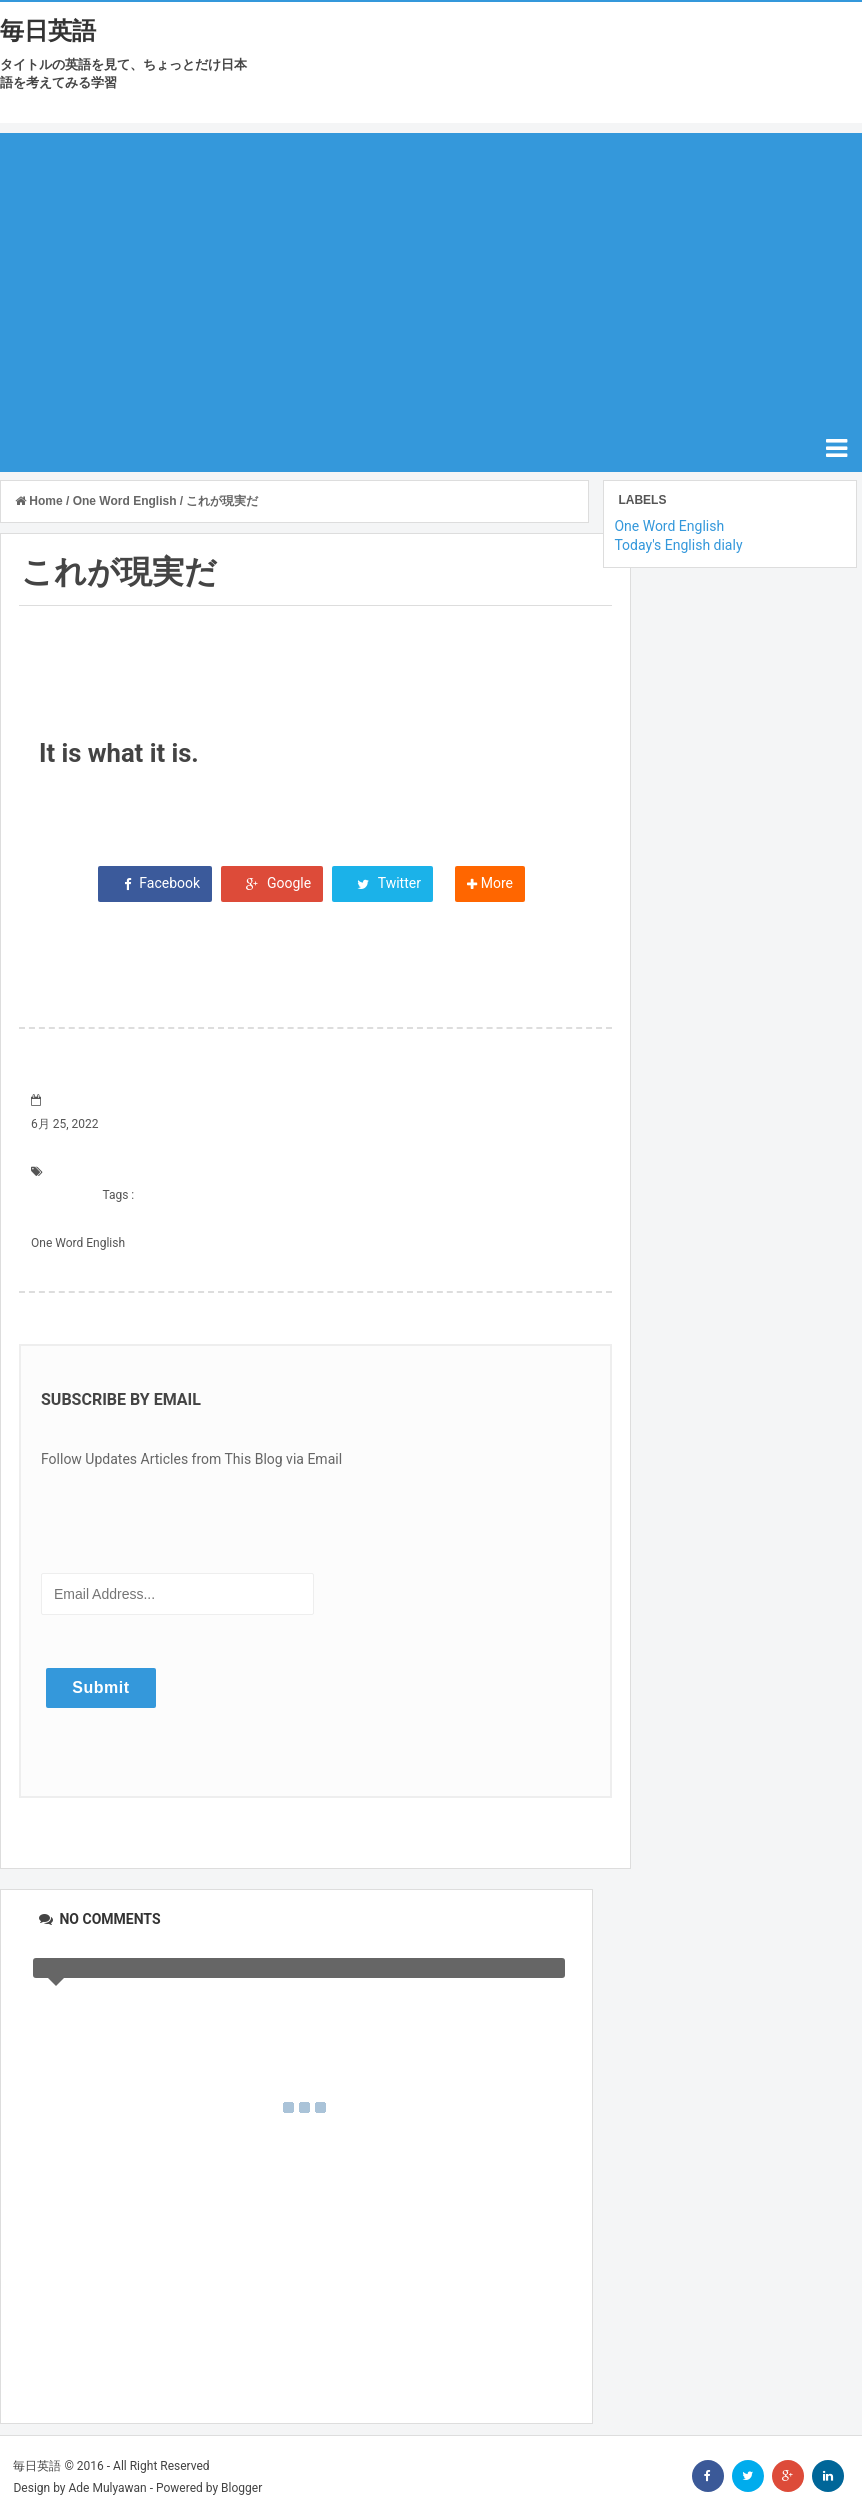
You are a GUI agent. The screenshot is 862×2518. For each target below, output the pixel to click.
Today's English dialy (678, 545)
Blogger (241, 2488)
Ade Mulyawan (107, 2488)
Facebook (155, 883)
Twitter (382, 883)
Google (272, 883)
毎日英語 (48, 31)
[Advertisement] (431, 273)
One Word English (78, 1243)
